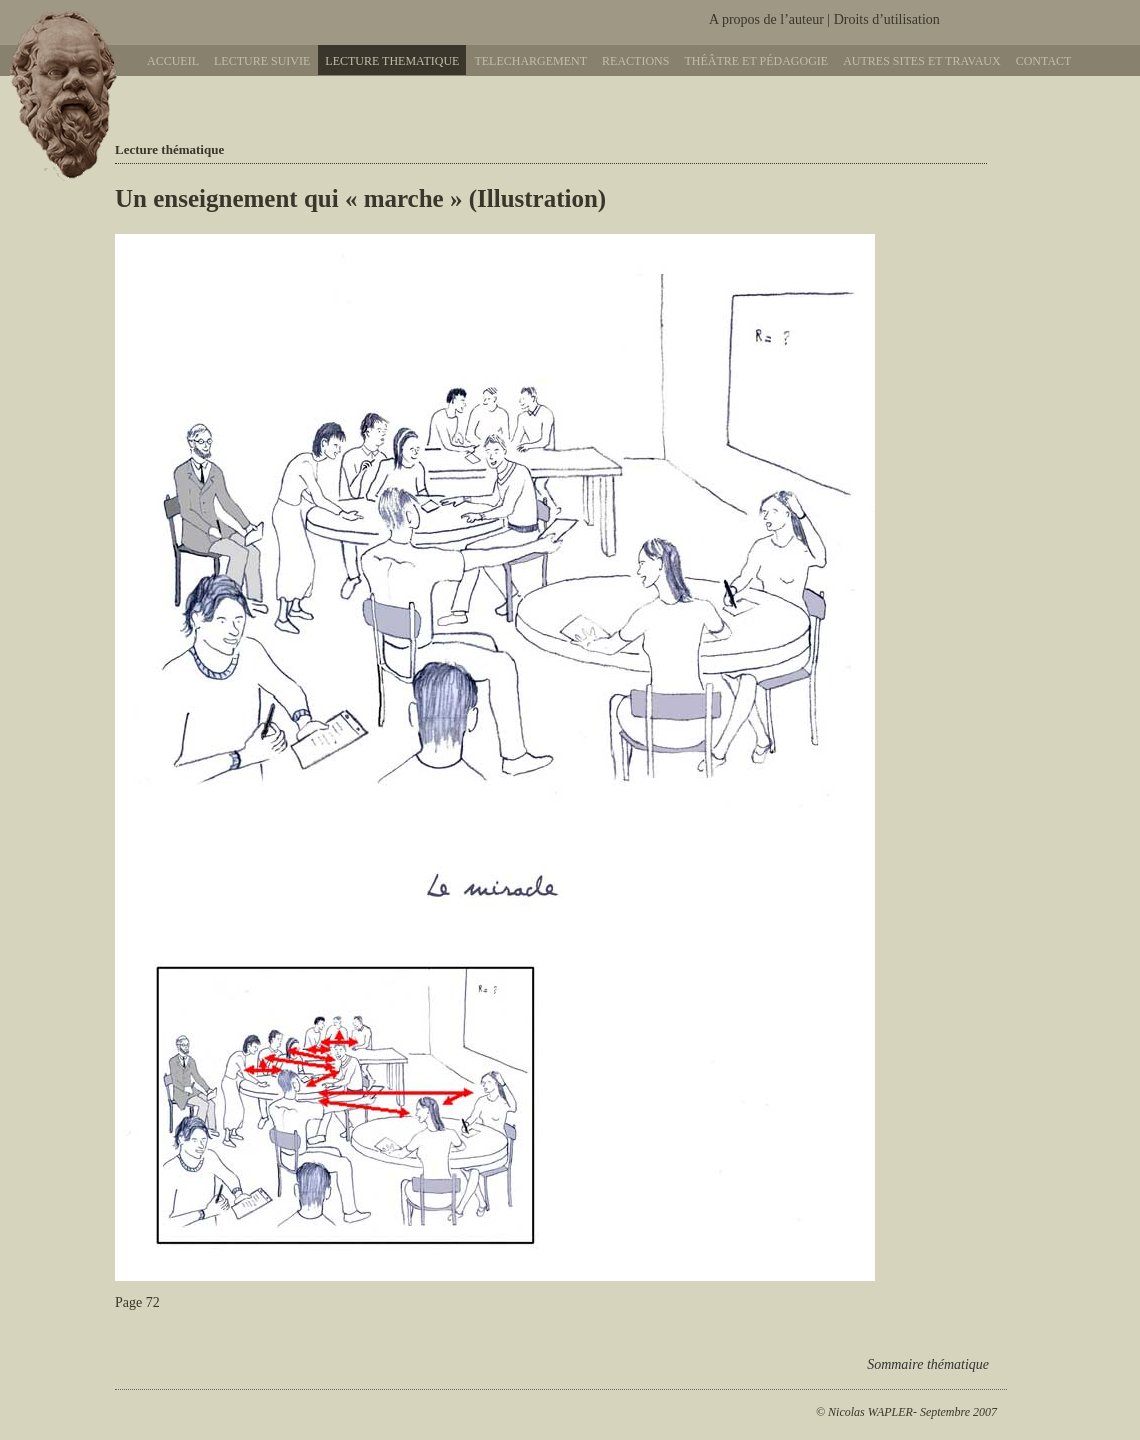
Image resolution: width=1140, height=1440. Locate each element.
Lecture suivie (262, 61)
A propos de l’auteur (766, 19)
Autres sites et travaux (921, 61)
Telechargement (530, 61)
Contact (1044, 61)
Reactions (635, 61)
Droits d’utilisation (887, 19)
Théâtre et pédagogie (756, 61)
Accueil (173, 61)
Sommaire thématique (928, 1364)
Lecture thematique (392, 61)
